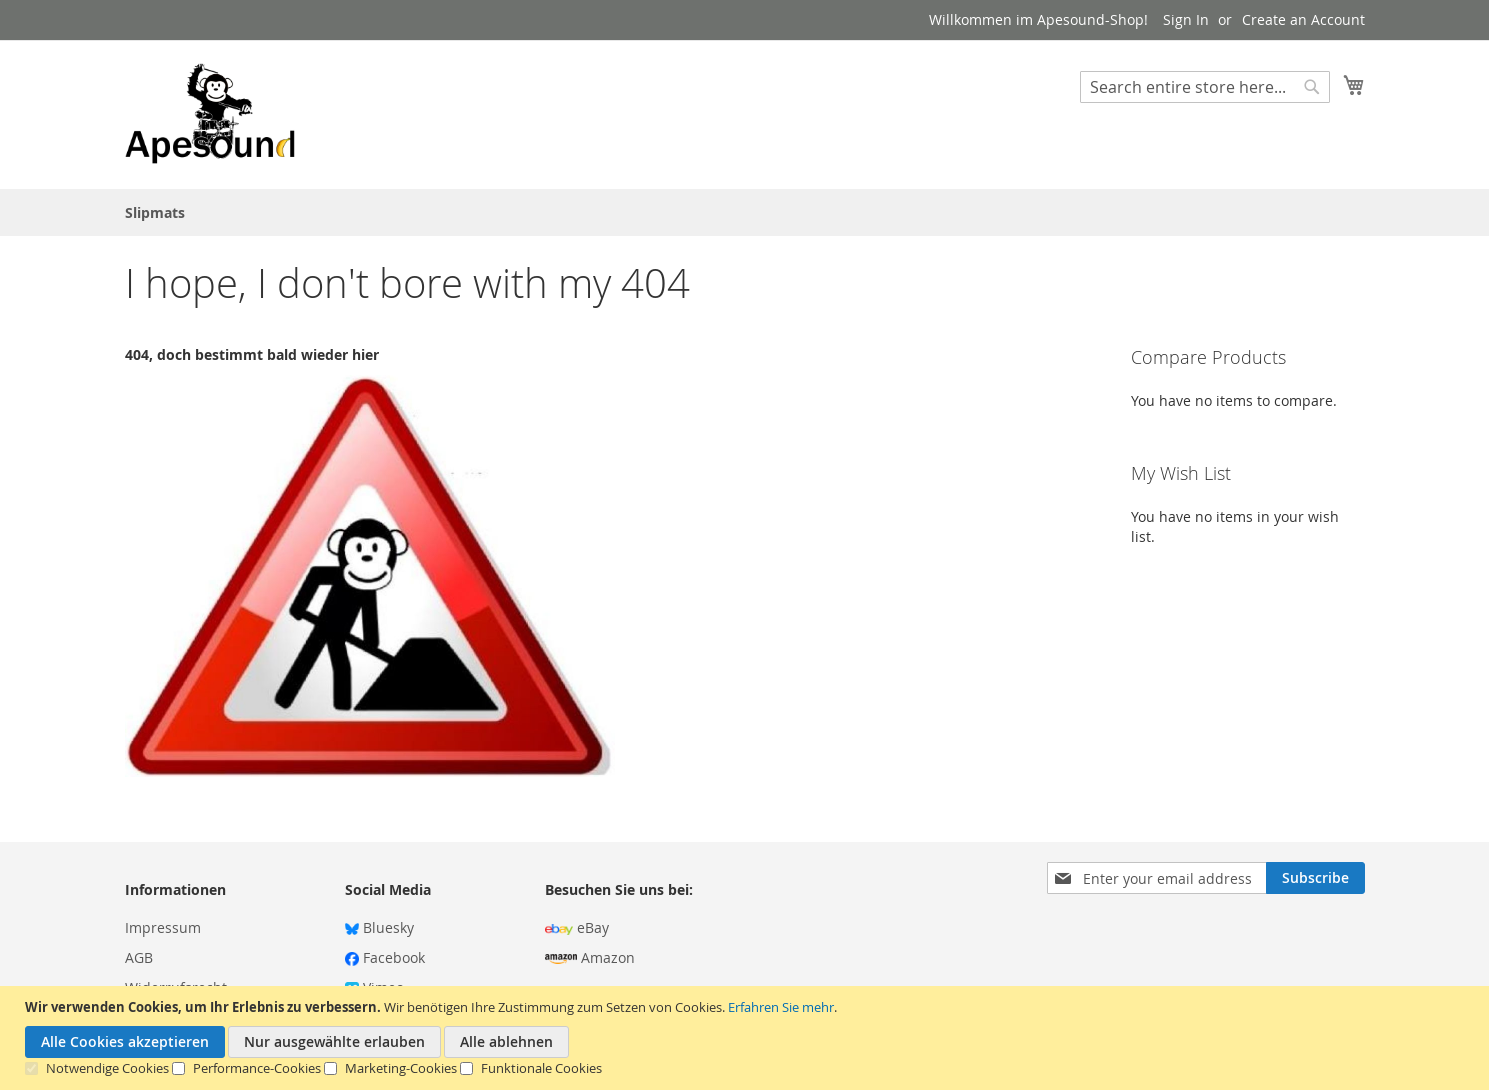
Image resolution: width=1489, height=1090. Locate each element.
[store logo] (210, 113)
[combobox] (1205, 87)
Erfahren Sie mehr (781, 1007)
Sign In (1186, 19)
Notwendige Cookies (107, 1068)
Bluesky (379, 927)
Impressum (163, 927)
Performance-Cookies (257, 1068)
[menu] (745, 212)
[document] (747, 1038)
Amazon (590, 957)
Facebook (385, 957)
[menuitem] (155, 212)
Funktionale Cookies (541, 1068)
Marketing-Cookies (401, 1068)
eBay (577, 927)
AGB (139, 957)
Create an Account (1303, 19)
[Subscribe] (1315, 878)
